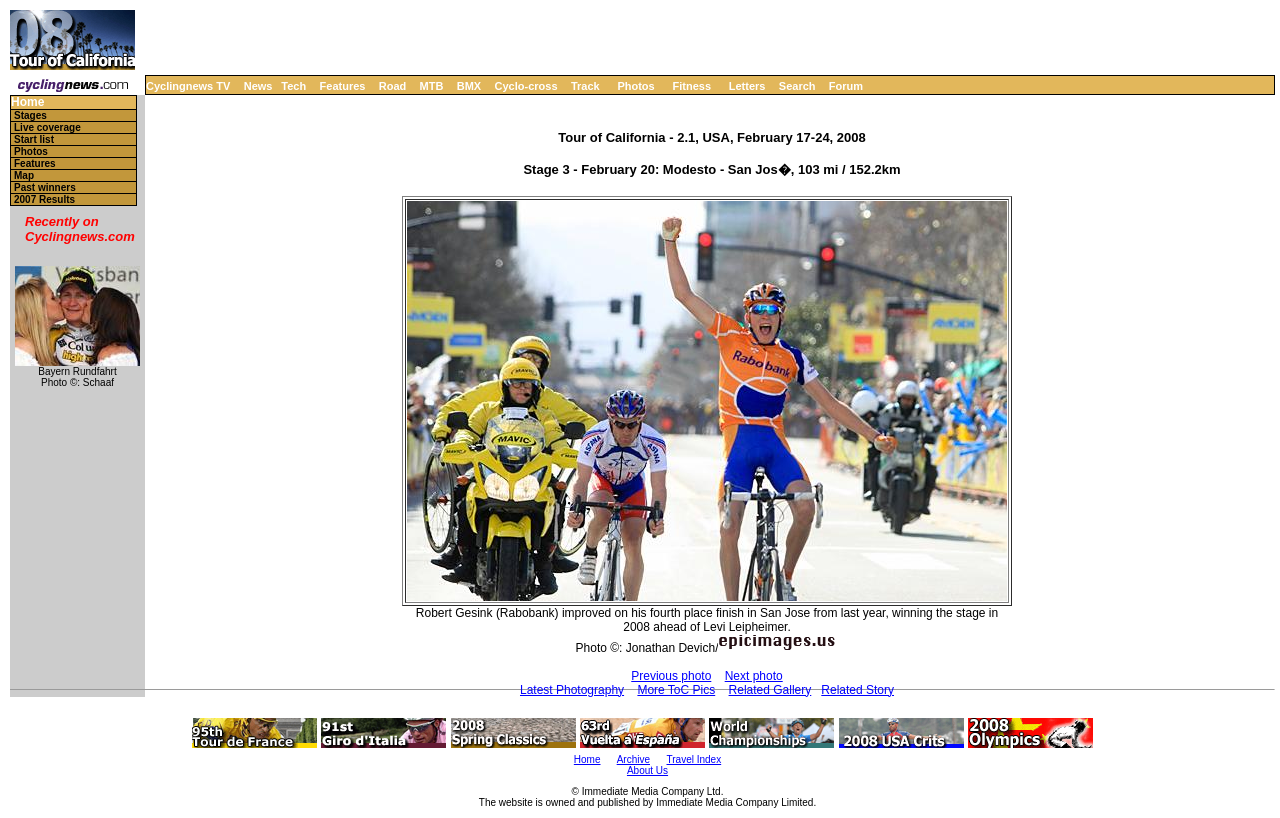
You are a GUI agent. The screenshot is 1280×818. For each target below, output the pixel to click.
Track (585, 86)
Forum (846, 86)
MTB (432, 86)
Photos (635, 86)
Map (24, 175)
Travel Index (694, 759)
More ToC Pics (676, 690)
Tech (293, 86)
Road (393, 86)
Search (797, 86)
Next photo (754, 676)
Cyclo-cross (526, 86)
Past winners (45, 187)
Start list (34, 139)
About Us (647, 770)
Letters (747, 86)
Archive (633, 759)
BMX (469, 86)
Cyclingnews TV (188, 86)
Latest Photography (572, 690)
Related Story (857, 690)
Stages (30, 115)
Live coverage (47, 127)
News (258, 86)
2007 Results (44, 199)
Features (343, 86)
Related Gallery (770, 690)
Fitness (691, 86)
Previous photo (671, 676)
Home (27, 102)
